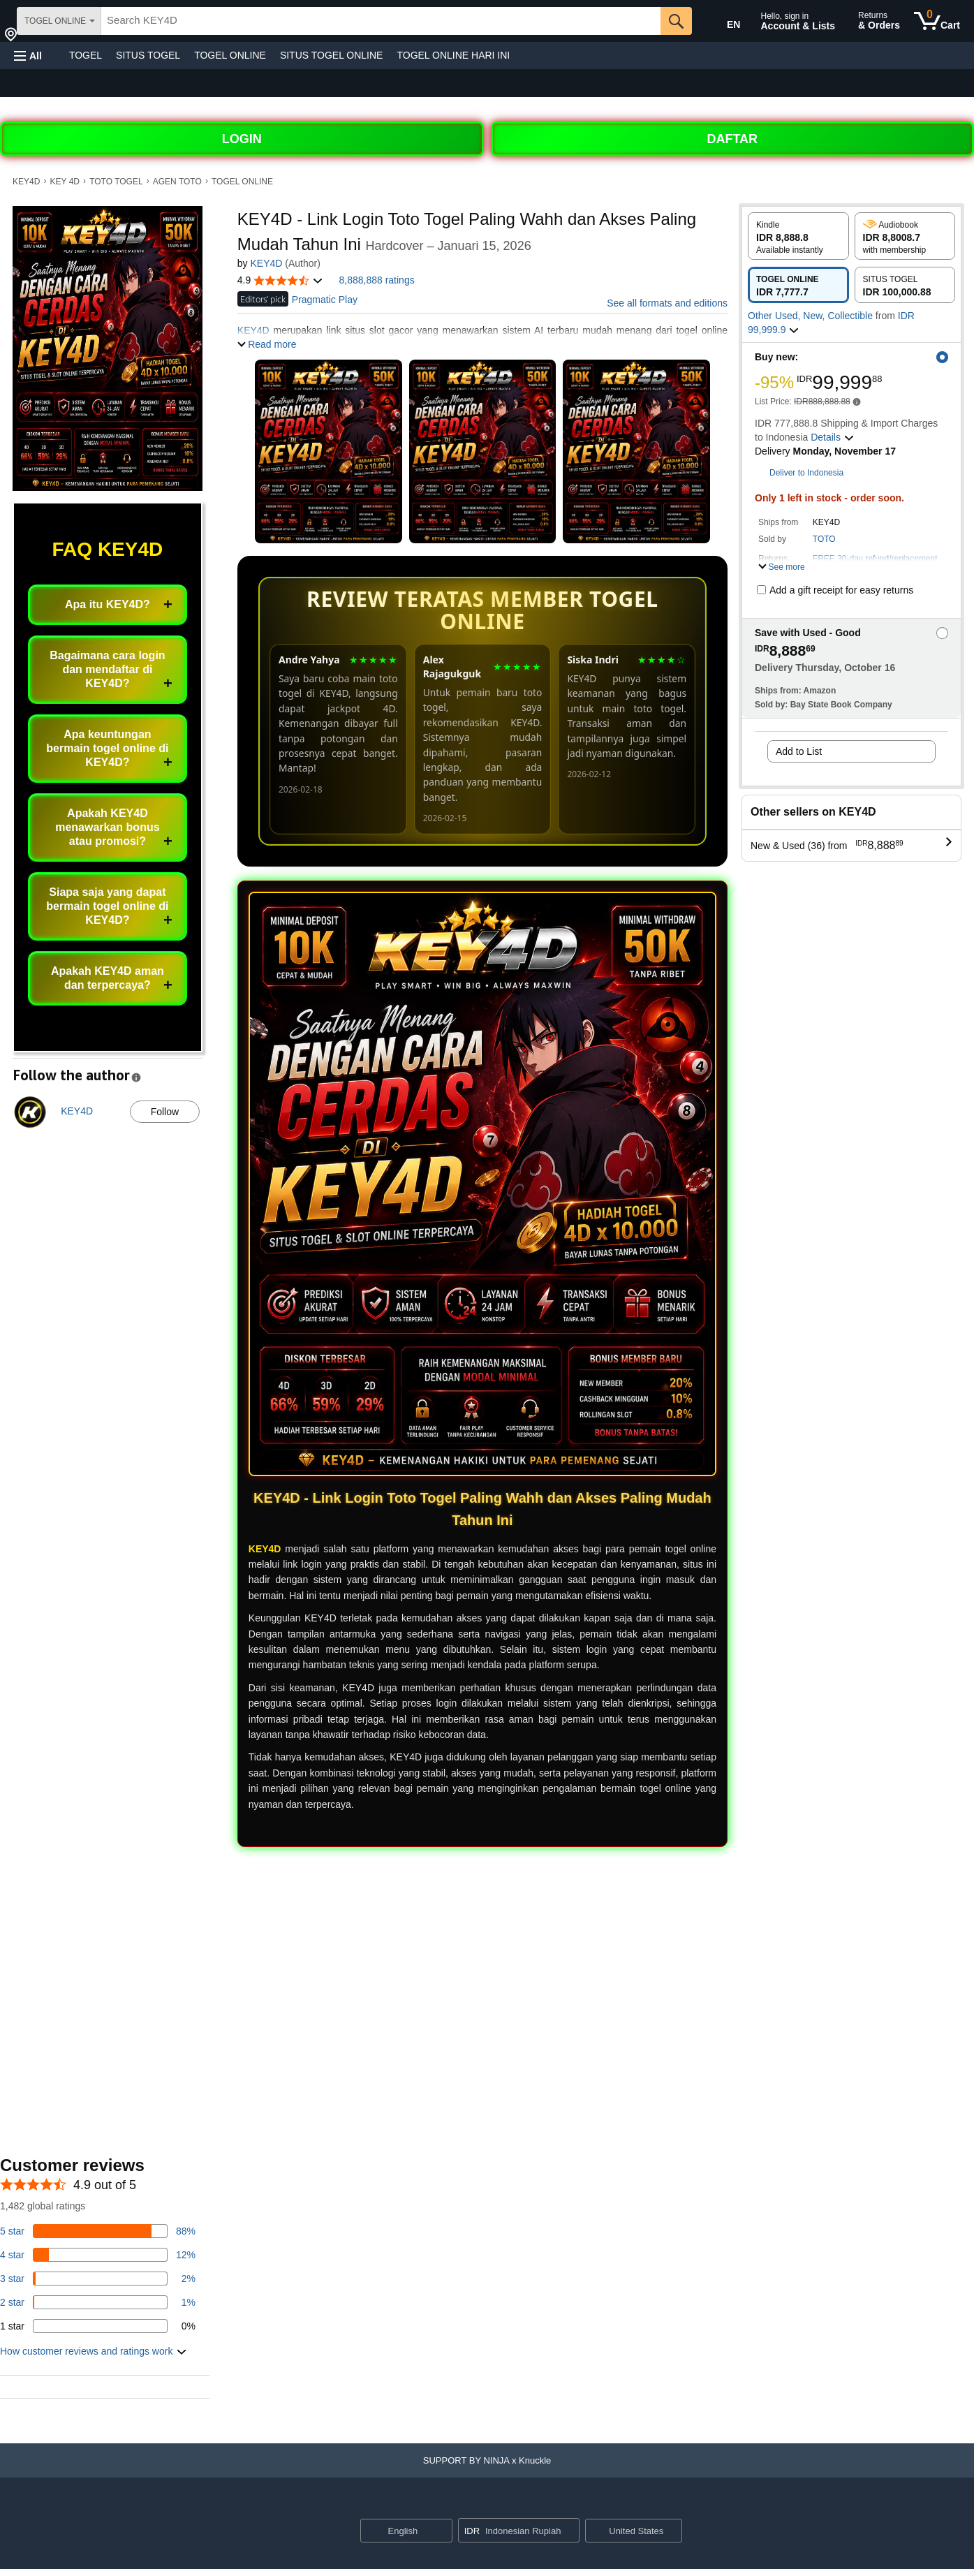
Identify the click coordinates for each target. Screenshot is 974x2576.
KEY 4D (65, 181)
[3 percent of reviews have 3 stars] (97, 2279)
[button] (28, 55)
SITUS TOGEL (148, 55)
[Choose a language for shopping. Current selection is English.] (398, 2531)
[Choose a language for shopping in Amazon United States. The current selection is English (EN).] (724, 21)
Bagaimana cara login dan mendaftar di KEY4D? (107, 669)
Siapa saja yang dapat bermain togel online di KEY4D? (107, 906)
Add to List (799, 751)
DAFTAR (732, 139)
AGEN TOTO (177, 181)
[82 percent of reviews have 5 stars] (97, 2231)
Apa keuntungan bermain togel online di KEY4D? (107, 748)
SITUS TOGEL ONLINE (331, 55)
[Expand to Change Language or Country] (441, 2531)
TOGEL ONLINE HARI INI (453, 55)
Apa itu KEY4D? (107, 604)
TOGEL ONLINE (230, 55)
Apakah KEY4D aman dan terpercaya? (107, 978)
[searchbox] (381, 21)
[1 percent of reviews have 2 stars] (97, 2302)
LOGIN (242, 139)
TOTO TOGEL (115, 181)
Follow (165, 1111)
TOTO (824, 539)
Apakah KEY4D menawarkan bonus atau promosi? (107, 827)
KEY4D (26, 181)
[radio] (798, 236)
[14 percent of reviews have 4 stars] (97, 2255)
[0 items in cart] (937, 20)
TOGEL (85, 55)
